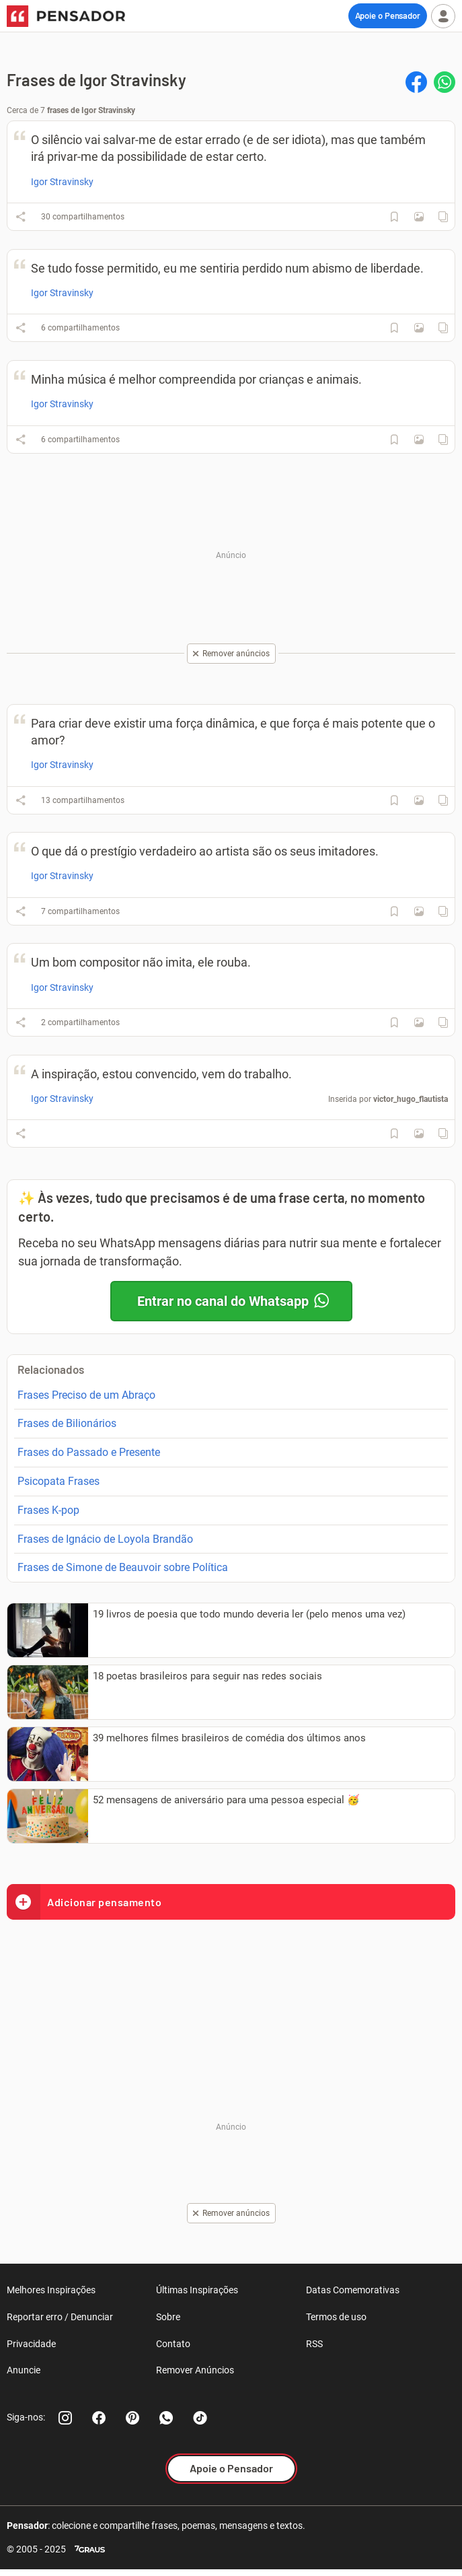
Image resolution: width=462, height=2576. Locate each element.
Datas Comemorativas (352, 2290)
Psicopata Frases (58, 1481)
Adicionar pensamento (84, 1902)
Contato (173, 2343)
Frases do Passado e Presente (88, 1452)
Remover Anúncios (195, 2370)
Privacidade (31, 2343)
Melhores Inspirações (51, 2290)
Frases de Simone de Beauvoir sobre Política (122, 1567)
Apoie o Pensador (387, 15)
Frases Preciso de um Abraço (86, 1395)
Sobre (168, 2316)
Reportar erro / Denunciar (60, 2316)
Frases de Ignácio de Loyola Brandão (105, 1539)
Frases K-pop (48, 1510)
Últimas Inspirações (197, 2290)
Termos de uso (336, 2316)
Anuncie (23, 2370)
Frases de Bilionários (66, 1423)
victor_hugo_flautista (410, 1099)
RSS (314, 2343)
